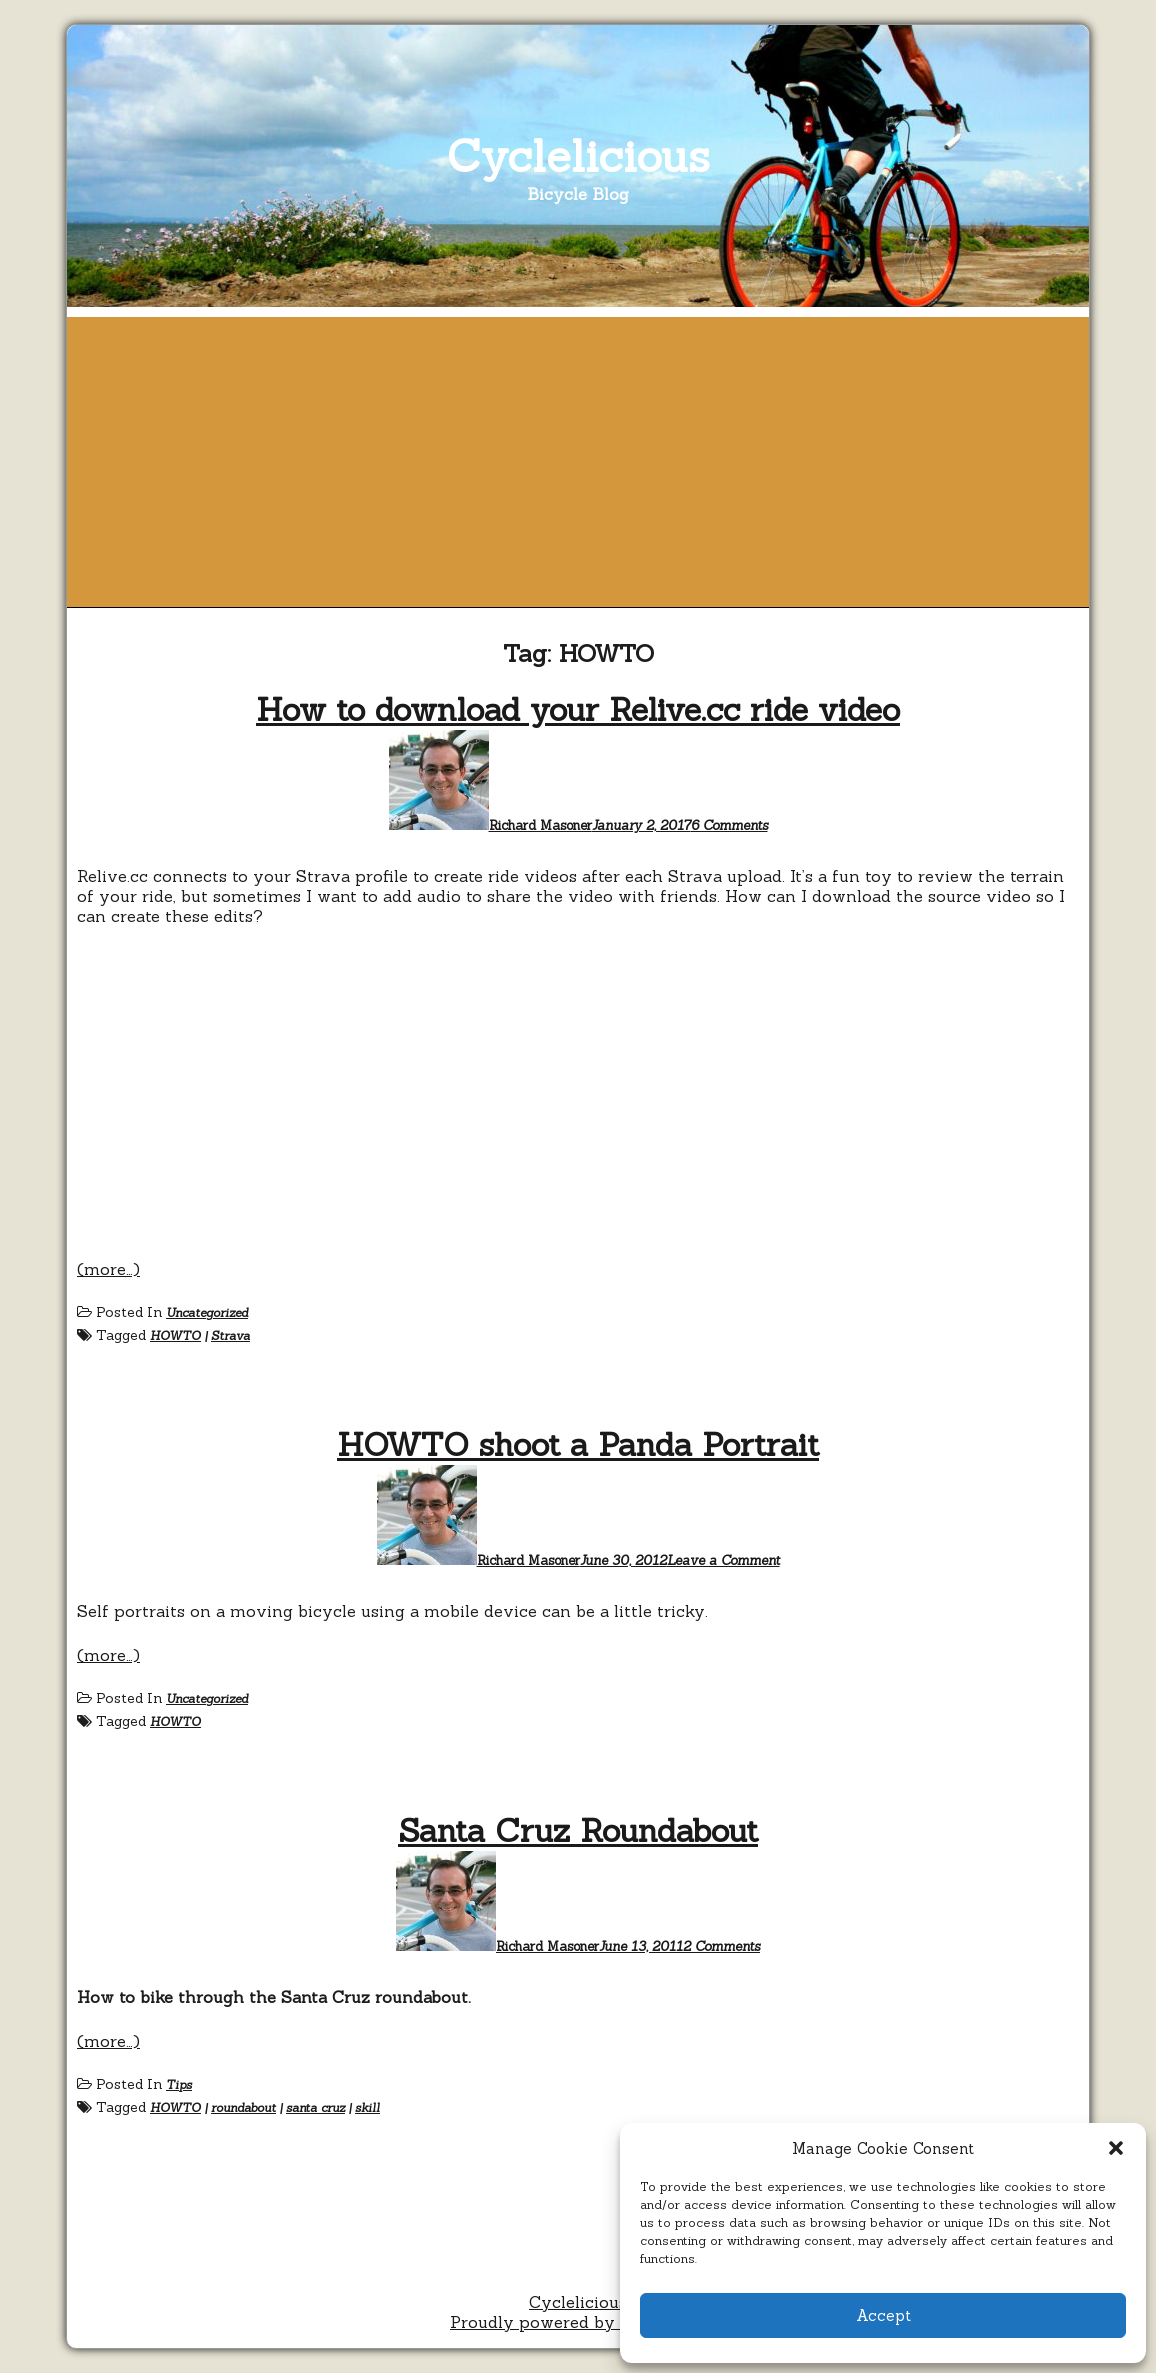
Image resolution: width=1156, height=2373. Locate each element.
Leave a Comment (723, 1560)
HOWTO (175, 1335)
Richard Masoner (540, 825)
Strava (230, 1335)
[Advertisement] (578, 457)
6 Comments (729, 825)
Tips (179, 2084)
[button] (1116, 2148)
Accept (883, 2315)
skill (367, 2107)
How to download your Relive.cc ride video (578, 709)
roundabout (243, 2107)
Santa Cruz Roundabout (578, 1830)
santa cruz (315, 2107)
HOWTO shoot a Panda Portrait (578, 1444)
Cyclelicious (578, 155)
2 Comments (721, 1946)
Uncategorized (207, 1312)
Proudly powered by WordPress (578, 2322)
